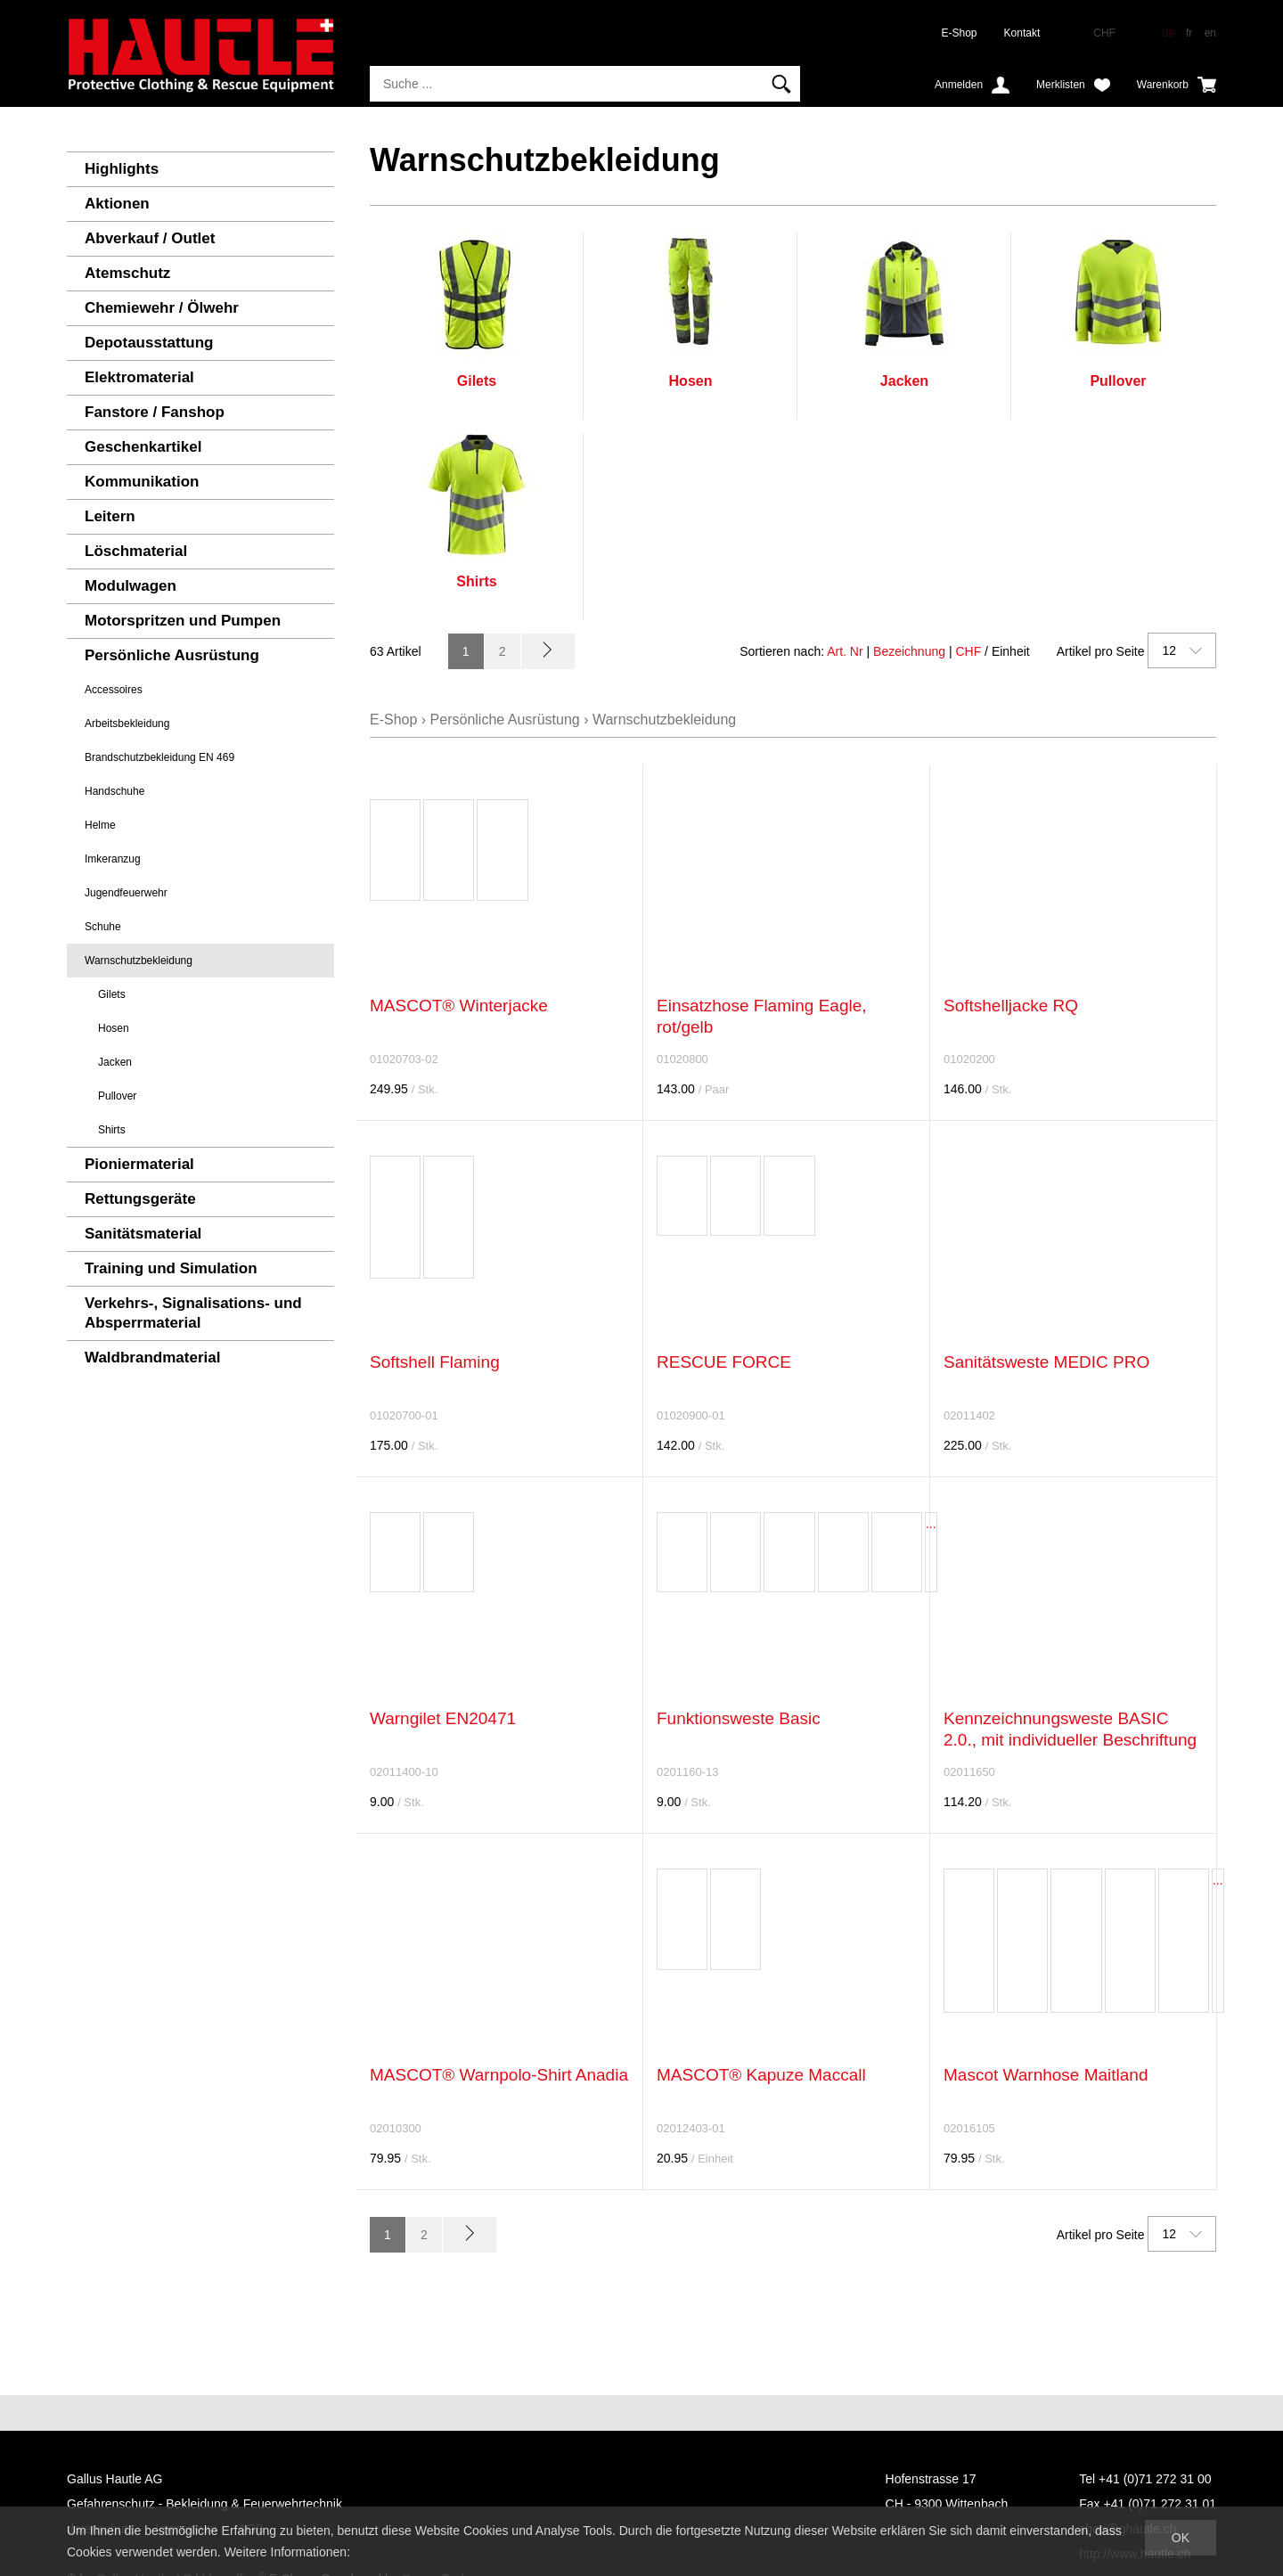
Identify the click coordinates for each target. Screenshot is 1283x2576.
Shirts (112, 1130)
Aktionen (117, 203)
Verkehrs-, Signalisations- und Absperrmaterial (193, 1313)
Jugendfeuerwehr (126, 893)
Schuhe (103, 926)
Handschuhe (114, 791)
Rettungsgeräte (140, 1198)
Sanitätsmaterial (143, 1233)
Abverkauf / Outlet (150, 238)
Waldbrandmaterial (152, 1357)
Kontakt (1022, 33)
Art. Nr (844, 651)
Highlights (122, 168)
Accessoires (114, 689)
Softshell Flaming (435, 1362)
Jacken (115, 1062)
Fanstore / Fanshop (155, 412)
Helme (100, 825)
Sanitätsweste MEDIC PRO (1046, 1362)
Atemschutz (127, 273)
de (1167, 33)
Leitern (110, 516)
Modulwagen (130, 585)
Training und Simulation (171, 1268)
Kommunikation (142, 481)
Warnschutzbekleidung (138, 960)
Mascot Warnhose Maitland (1046, 2074)
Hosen (113, 1028)
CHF (968, 651)
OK (1180, 2538)
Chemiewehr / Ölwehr (162, 307)
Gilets (112, 994)
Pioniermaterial (139, 1164)
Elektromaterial (139, 377)
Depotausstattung (149, 342)
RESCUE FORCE (724, 1362)
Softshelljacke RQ (1011, 1005)
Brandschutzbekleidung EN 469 (159, 757)
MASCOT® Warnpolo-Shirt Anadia (499, 2074)
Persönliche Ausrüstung (172, 655)
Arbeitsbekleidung (127, 723)
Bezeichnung (909, 651)
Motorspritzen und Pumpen (183, 620)
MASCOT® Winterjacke (459, 1005)
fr (1189, 33)
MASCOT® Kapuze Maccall (761, 2074)
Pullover (117, 1096)
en (1210, 33)
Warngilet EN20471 (443, 1718)
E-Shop (959, 33)
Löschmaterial (136, 551)
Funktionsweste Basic (739, 1718)
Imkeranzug (113, 859)
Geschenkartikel (143, 446)
